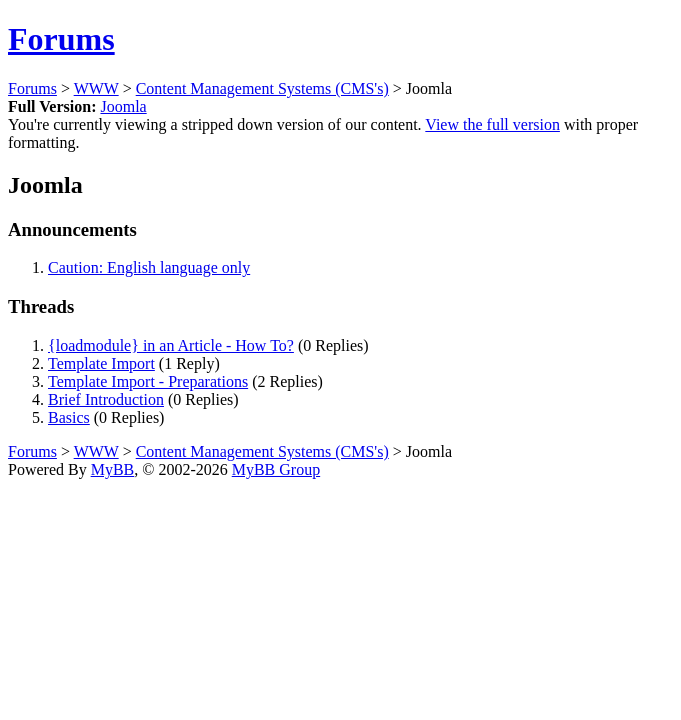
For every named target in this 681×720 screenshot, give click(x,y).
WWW (96, 88)
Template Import (101, 363)
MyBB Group (276, 469)
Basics (69, 417)
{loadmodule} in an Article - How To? (171, 345)
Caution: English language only (149, 267)
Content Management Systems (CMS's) (262, 88)
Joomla (123, 106)
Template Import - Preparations (148, 381)
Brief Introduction (106, 399)
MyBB (113, 469)
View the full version (492, 124)
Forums (61, 39)
